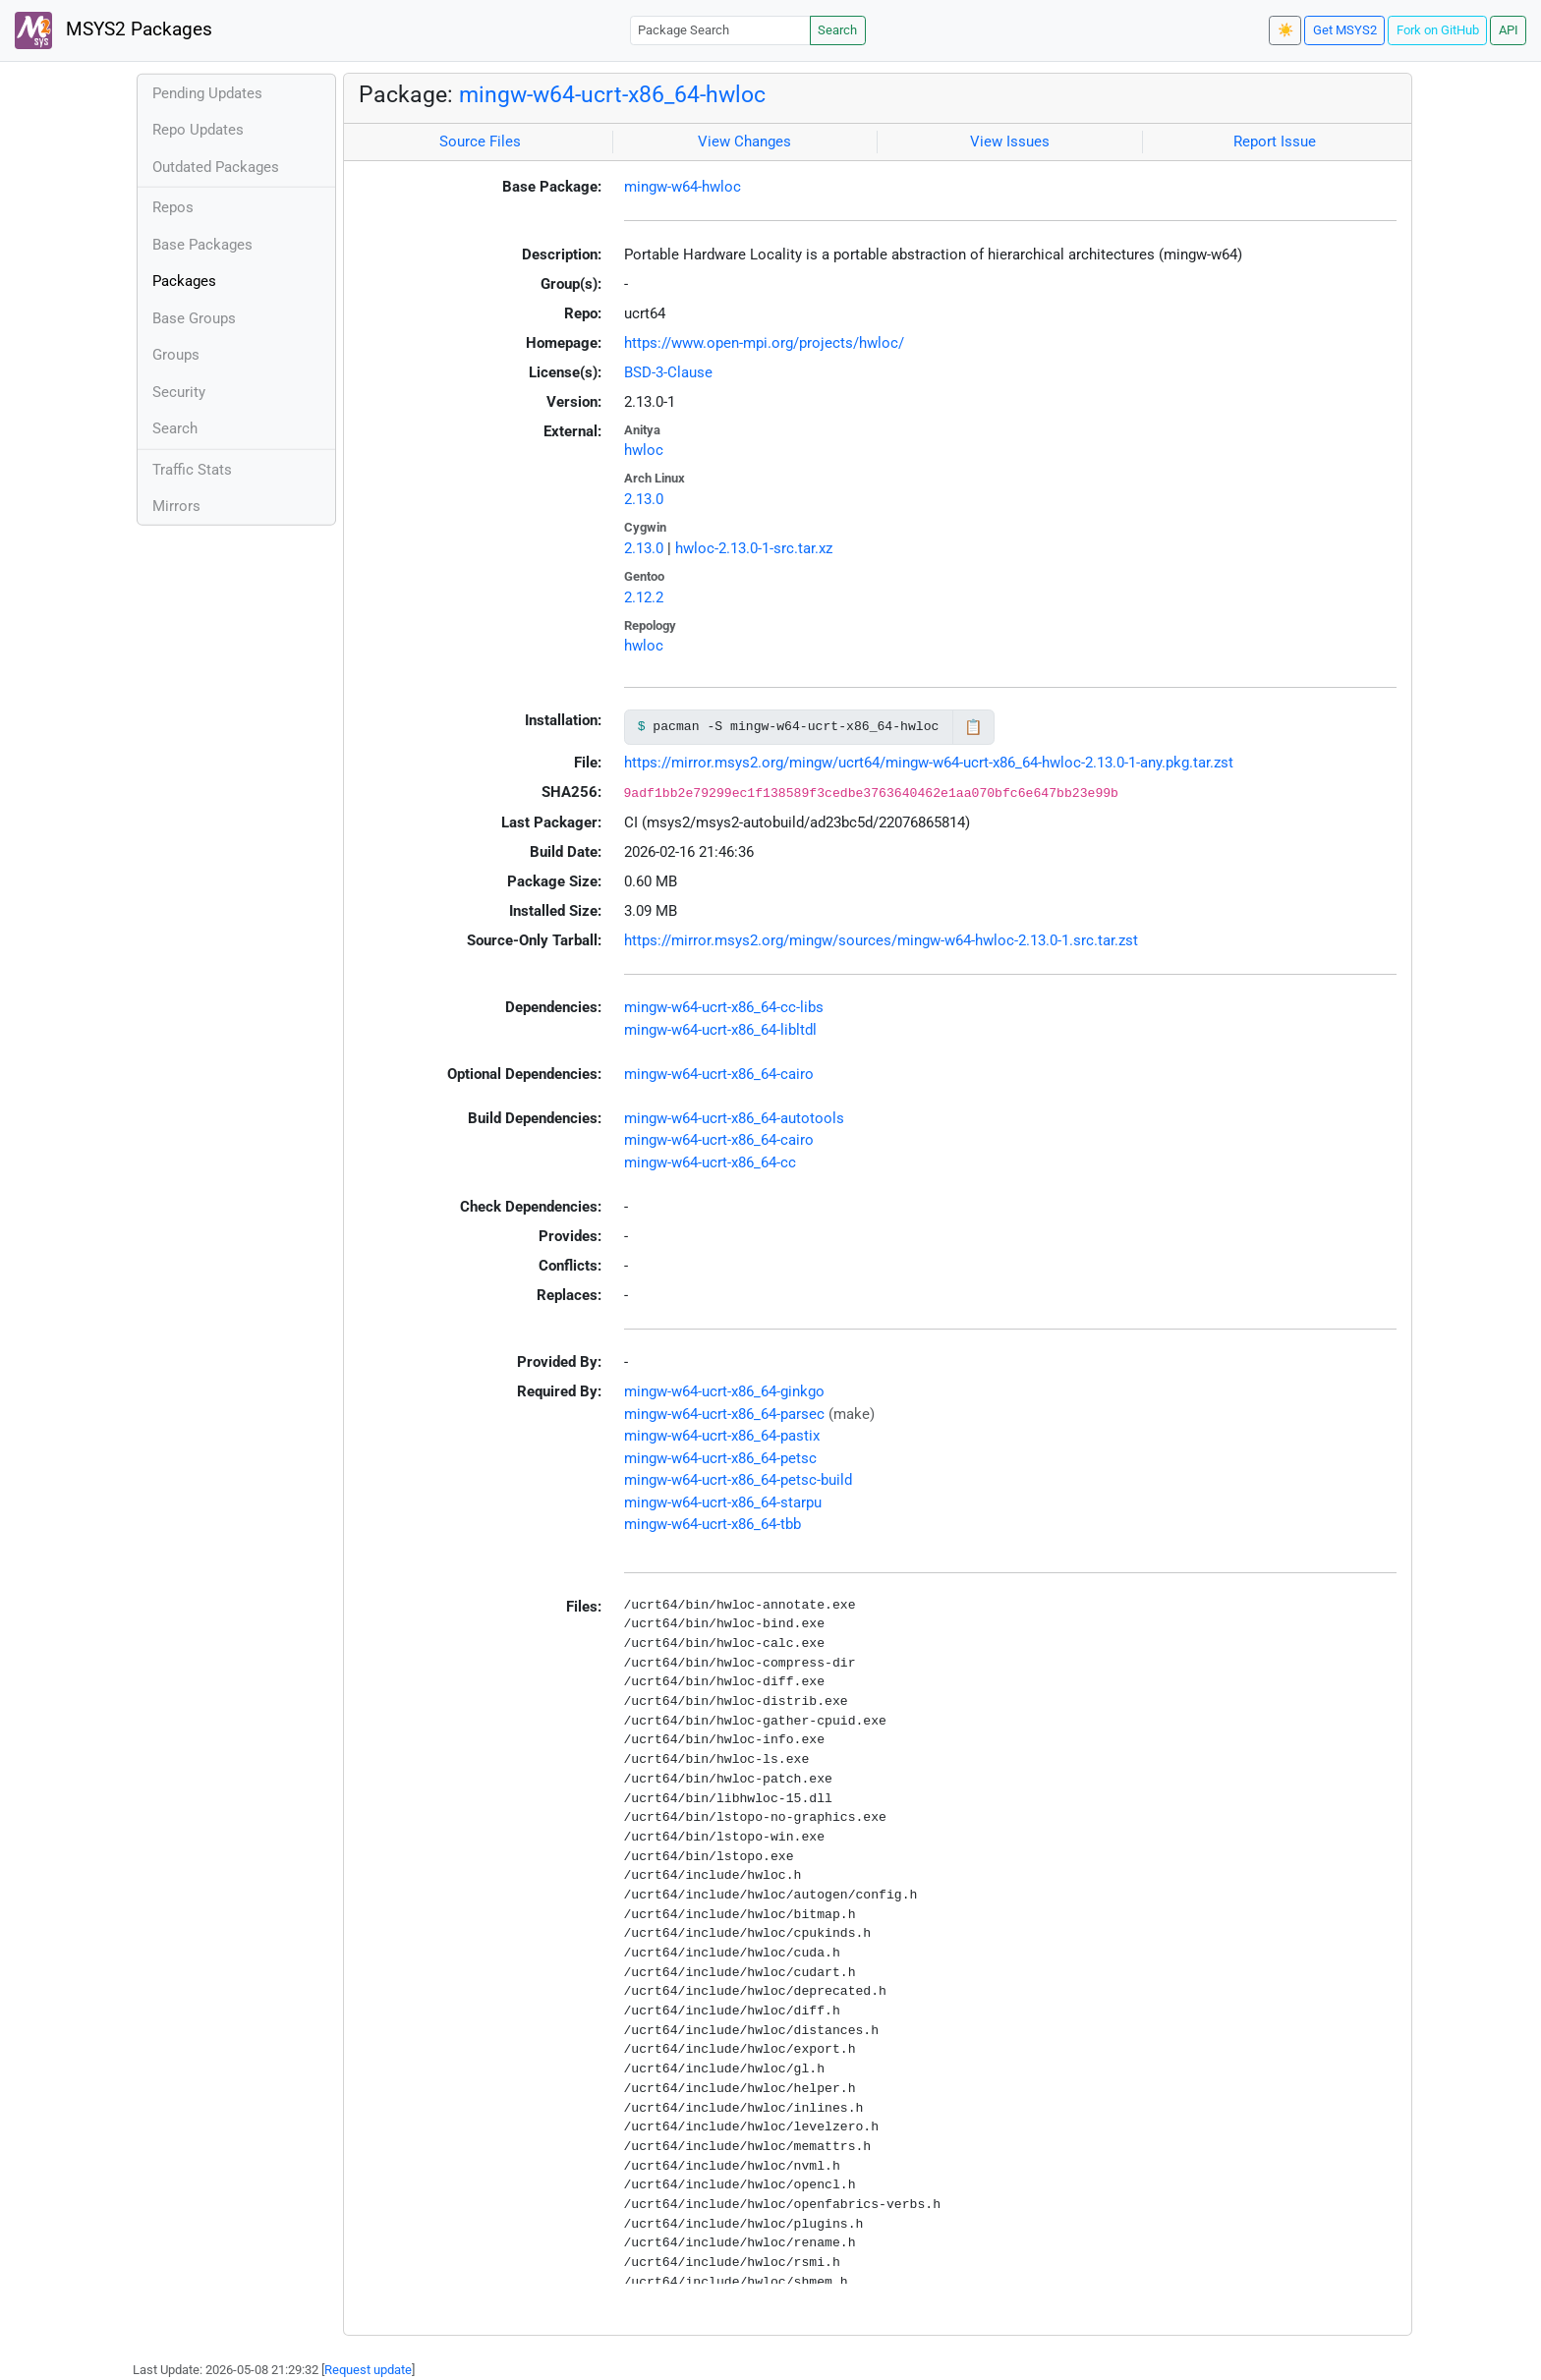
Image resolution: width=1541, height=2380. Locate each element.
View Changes (744, 141)
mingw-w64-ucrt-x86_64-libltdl (720, 1030)
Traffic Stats (192, 470)
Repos (173, 207)
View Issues (1010, 141)
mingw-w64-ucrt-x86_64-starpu (723, 1502)
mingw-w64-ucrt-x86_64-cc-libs (724, 1007)
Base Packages (202, 245)
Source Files (480, 141)
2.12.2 (643, 597)
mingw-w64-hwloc (682, 187)
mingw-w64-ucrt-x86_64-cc (710, 1162)
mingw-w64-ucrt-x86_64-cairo (719, 1074)
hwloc (643, 450)
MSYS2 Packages (113, 30)
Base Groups (194, 318)
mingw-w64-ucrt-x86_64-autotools (734, 1118)
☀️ (1285, 30)
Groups (176, 355)
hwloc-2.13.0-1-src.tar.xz (753, 548)
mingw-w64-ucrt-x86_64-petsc (720, 1458)
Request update (368, 2369)
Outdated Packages (215, 167)
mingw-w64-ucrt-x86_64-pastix (722, 1436)
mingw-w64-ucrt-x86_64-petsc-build (738, 1480)
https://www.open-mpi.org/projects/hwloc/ (764, 343)
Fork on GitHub (1438, 30)
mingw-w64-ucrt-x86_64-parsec (724, 1414)
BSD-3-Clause (668, 372)
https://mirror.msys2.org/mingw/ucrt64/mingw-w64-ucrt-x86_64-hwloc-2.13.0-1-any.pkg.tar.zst (928, 762)
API (1508, 30)
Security (178, 392)
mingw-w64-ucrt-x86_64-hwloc (612, 94)
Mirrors (176, 506)
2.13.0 (643, 499)
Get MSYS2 (1345, 30)
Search (837, 30)
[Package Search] (720, 30)
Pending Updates (207, 93)
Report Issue (1274, 141)
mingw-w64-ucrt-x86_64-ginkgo (724, 1391)
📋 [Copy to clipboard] (973, 727)
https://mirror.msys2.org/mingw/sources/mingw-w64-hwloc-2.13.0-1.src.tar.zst (881, 940)
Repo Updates (198, 130)
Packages (184, 281)
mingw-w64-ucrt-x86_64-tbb (712, 1524)
